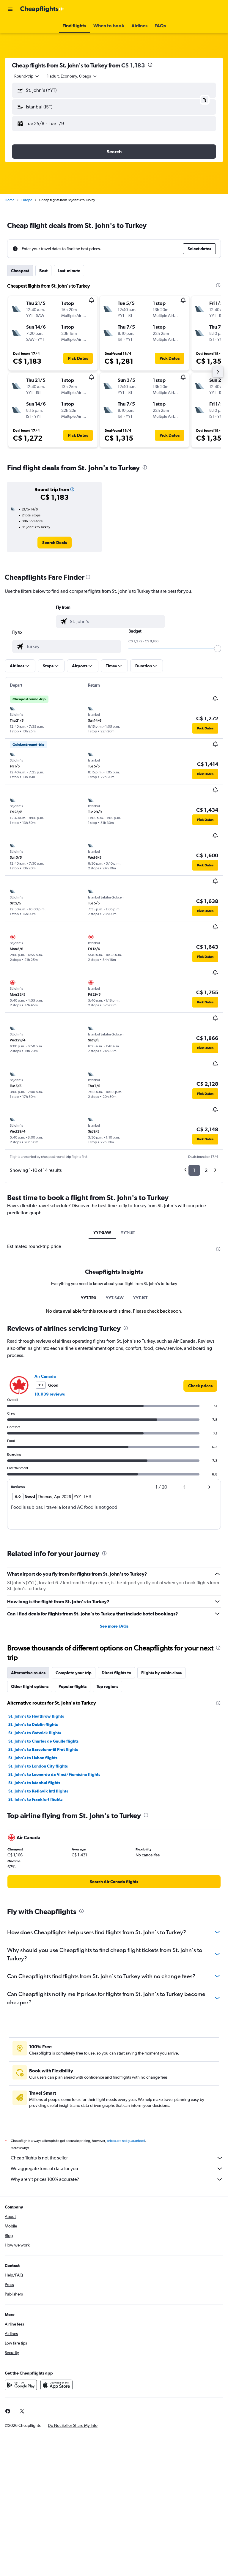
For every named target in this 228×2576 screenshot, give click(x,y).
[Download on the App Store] (56, 2385)
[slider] (217, 648)
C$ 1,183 (133, 65)
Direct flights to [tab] (116, 1672)
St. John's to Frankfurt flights (35, 1799)
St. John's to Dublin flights (33, 1724)
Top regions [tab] (107, 1686)
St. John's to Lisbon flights (32, 1757)
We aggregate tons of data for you (117, 2168)
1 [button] (194, 1170)
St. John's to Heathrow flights (36, 1716)
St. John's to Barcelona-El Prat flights (43, 1749)
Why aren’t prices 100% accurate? (117, 2179)
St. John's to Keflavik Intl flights (38, 1791)
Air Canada (45, 1376)
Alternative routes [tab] (28, 1672)
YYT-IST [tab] (128, 1232)
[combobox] (27, 76)
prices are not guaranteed (126, 2141)
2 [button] (206, 1170)
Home (9, 200)
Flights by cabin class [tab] (161, 1672)
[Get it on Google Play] (21, 2385)
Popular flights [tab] (73, 1686)
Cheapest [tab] (20, 270)
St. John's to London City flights (38, 1766)
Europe (26, 200)
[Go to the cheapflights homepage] (42, 9)
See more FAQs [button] (114, 1626)
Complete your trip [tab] (74, 1672)
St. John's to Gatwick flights (34, 1732)
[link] (54, 542)
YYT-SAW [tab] (102, 1232)
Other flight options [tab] (29, 1686)
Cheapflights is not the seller (117, 2158)
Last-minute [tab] (69, 270)
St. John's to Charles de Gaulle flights (43, 1741)
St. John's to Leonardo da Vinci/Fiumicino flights (54, 1774)
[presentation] (150, 64)
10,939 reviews (49, 1394)
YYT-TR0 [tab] (88, 1297)
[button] (10, 9)
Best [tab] (43, 270)
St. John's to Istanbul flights (34, 1782)
